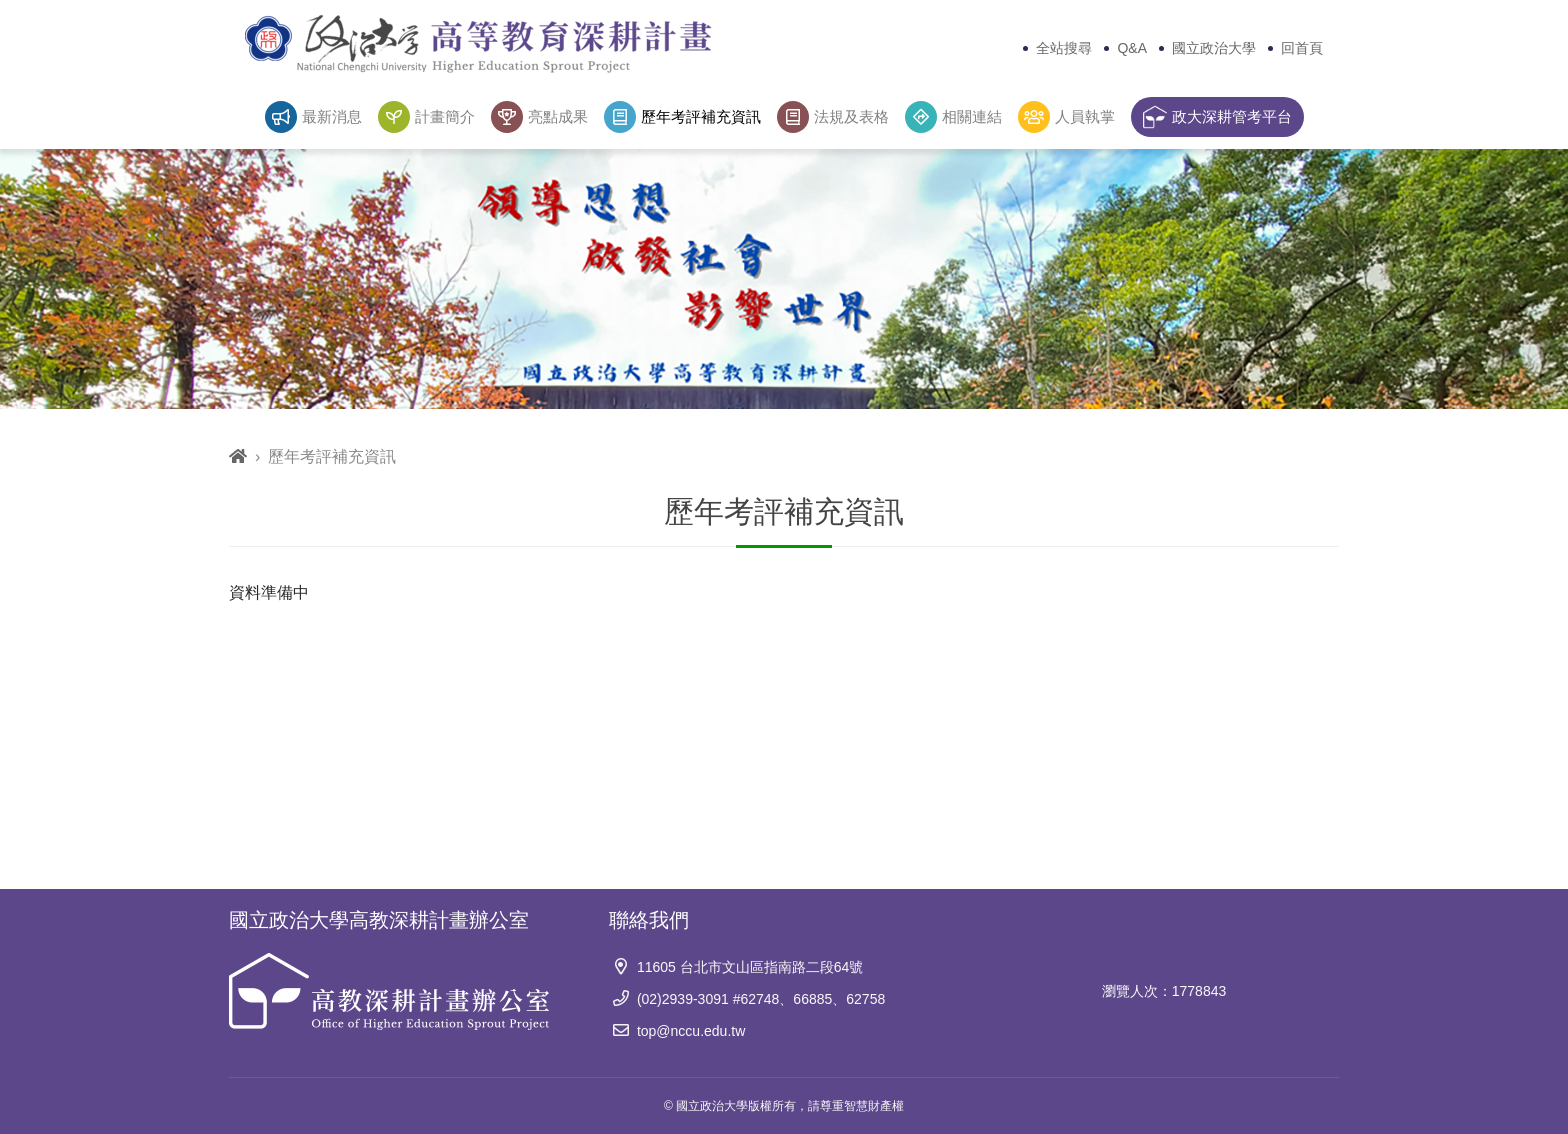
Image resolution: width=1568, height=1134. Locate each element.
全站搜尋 (1064, 48)
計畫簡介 (426, 117)
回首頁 (1302, 48)
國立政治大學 (1214, 48)
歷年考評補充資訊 (682, 117)
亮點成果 (539, 117)
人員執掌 (1066, 117)
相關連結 (953, 117)
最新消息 (313, 117)
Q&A (1132, 48)
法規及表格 (833, 117)
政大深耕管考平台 (1217, 117)
